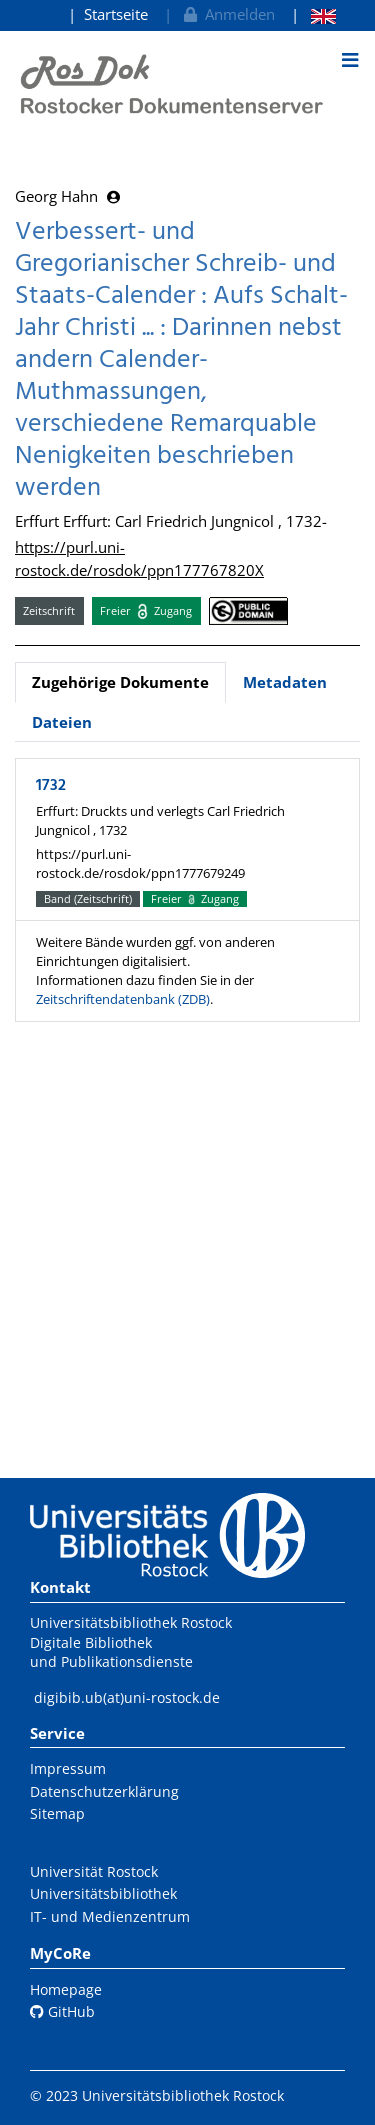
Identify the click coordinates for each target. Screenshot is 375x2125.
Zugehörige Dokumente (120, 682)
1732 (51, 786)
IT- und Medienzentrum (110, 1916)
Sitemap (57, 1813)
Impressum (68, 1768)
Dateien (62, 722)
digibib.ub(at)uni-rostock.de (127, 1697)
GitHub (62, 2011)
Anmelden (227, 14)
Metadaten (285, 682)
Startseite (116, 14)
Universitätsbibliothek (103, 1893)
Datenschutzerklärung (104, 1791)
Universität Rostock (94, 1871)
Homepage (66, 1989)
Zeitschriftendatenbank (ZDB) (123, 999)
